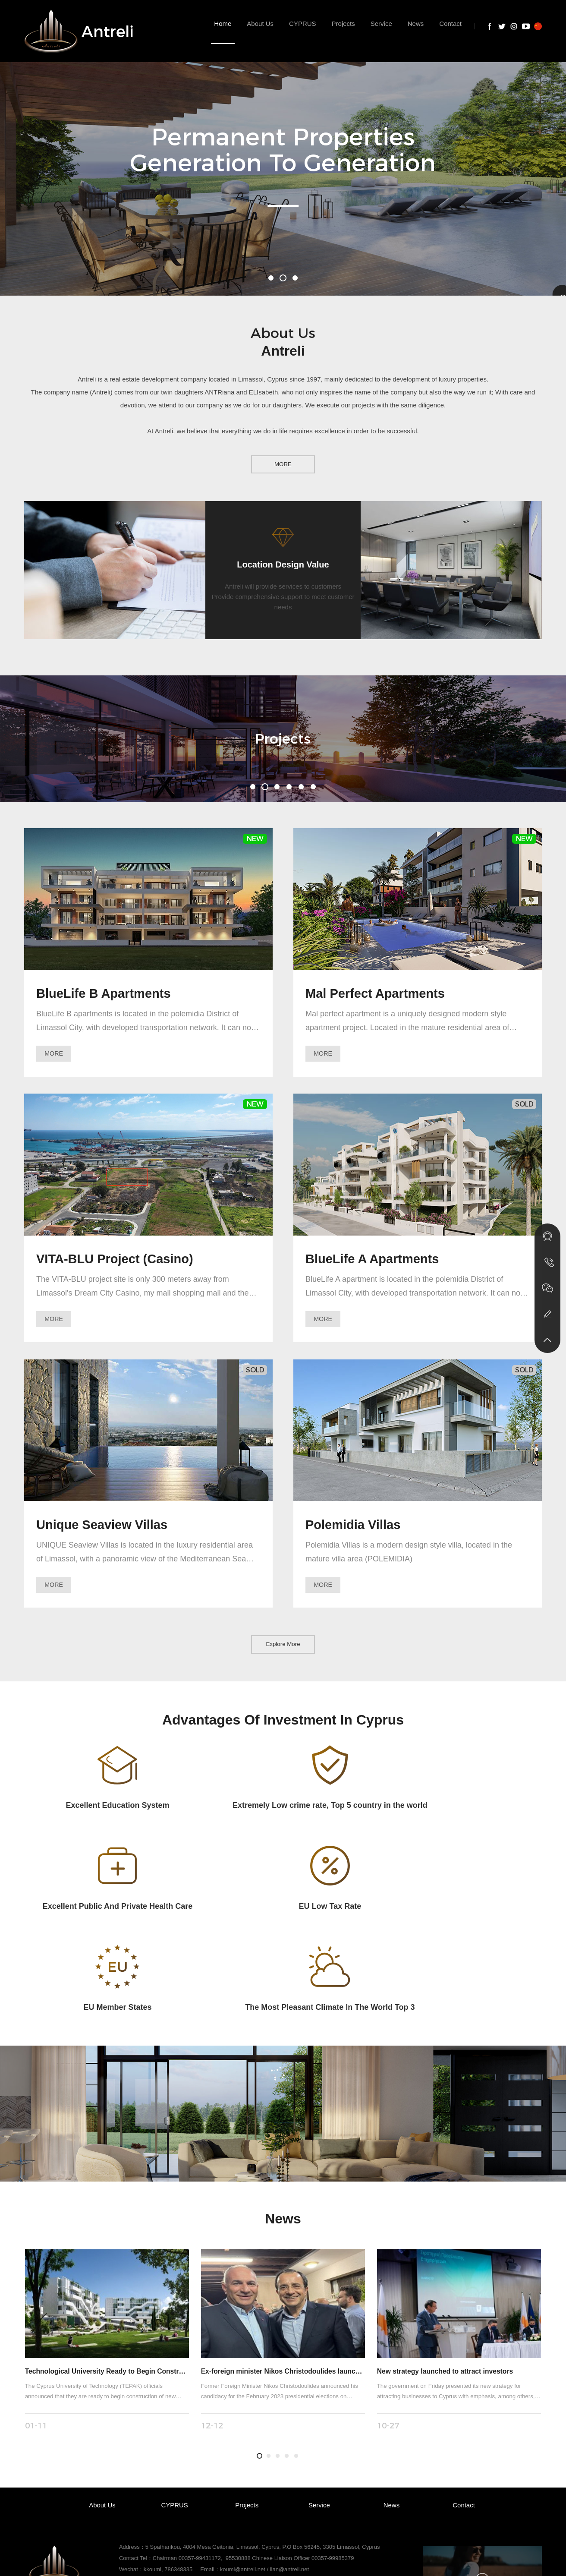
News (391, 2417)
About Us (102, 2417)
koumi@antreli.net (242, 2481)
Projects (246, 2417)
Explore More (283, 1652)
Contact (463, 2417)
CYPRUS (174, 2417)
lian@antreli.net (289, 2481)
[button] (270, 277)
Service (319, 2417)
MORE (283, 463)
